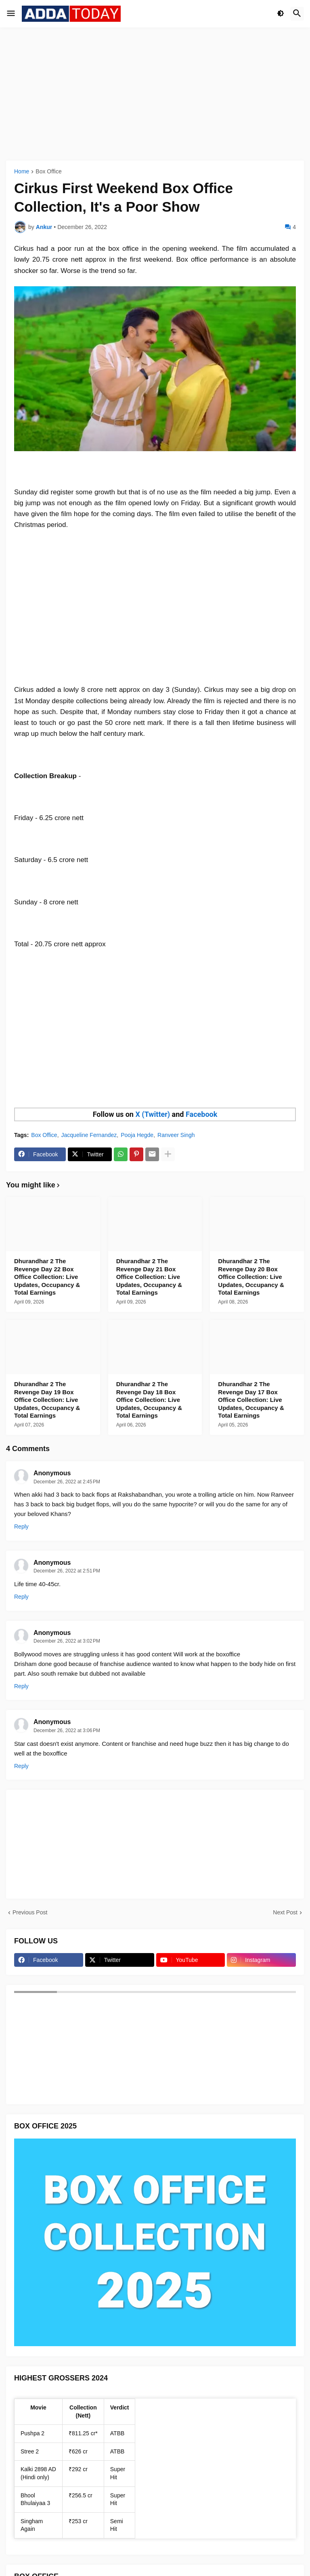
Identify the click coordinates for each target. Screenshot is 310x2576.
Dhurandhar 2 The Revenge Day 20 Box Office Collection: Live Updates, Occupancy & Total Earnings (251, 1277)
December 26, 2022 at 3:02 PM (67, 1641)
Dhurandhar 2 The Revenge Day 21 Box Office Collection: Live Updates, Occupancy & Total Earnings (149, 1277)
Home (21, 172)
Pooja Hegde (137, 1135)
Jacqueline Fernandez (89, 1135)
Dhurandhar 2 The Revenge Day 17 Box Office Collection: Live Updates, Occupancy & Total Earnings (251, 1400)
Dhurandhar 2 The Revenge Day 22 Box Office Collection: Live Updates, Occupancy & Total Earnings (47, 1277)
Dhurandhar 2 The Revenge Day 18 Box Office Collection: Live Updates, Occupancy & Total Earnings (149, 1400)
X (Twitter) (152, 1114)
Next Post (285, 1912)
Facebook (201, 1114)
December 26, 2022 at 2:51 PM (67, 1571)
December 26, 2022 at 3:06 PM (67, 1730)
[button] (11, 14)
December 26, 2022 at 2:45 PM (67, 1482)
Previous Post (30, 1912)
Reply (21, 1526)
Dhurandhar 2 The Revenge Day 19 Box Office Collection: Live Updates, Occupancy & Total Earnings (47, 1400)
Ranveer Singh (176, 1135)
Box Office (48, 172)
